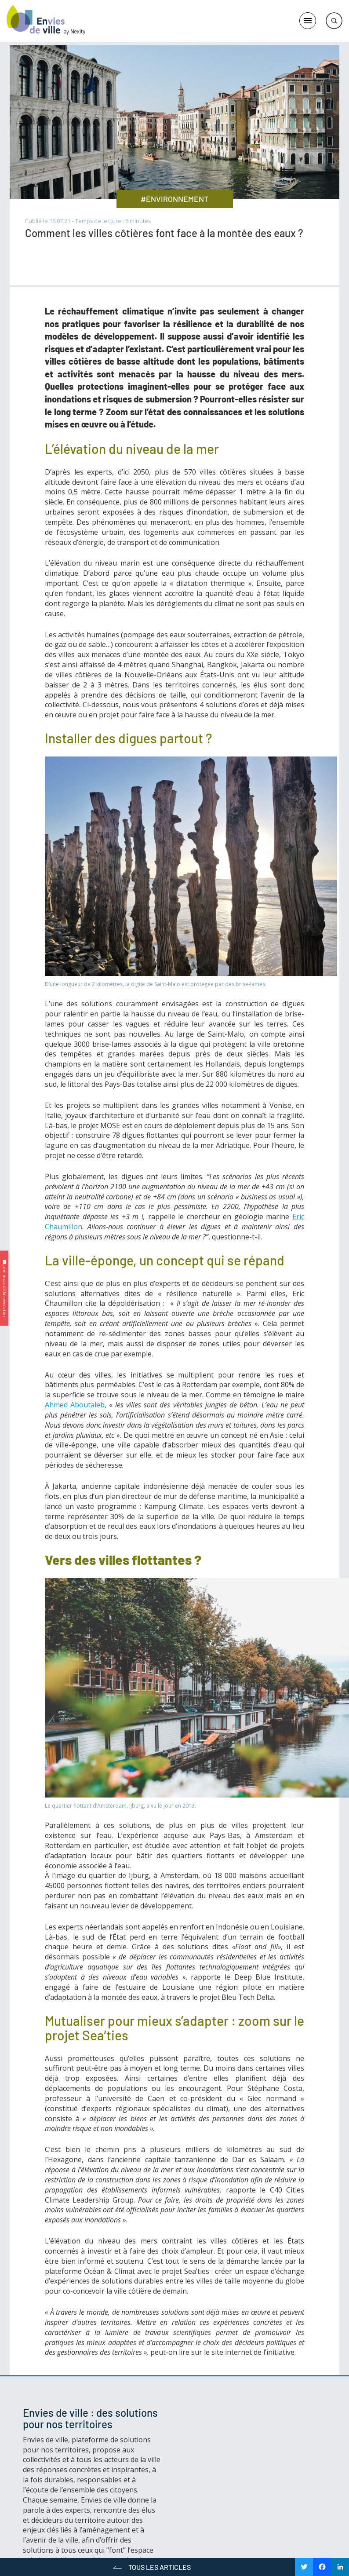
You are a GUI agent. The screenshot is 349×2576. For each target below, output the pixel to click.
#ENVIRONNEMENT (174, 199)
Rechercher (334, 20)
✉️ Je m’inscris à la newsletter (4, 1288)
